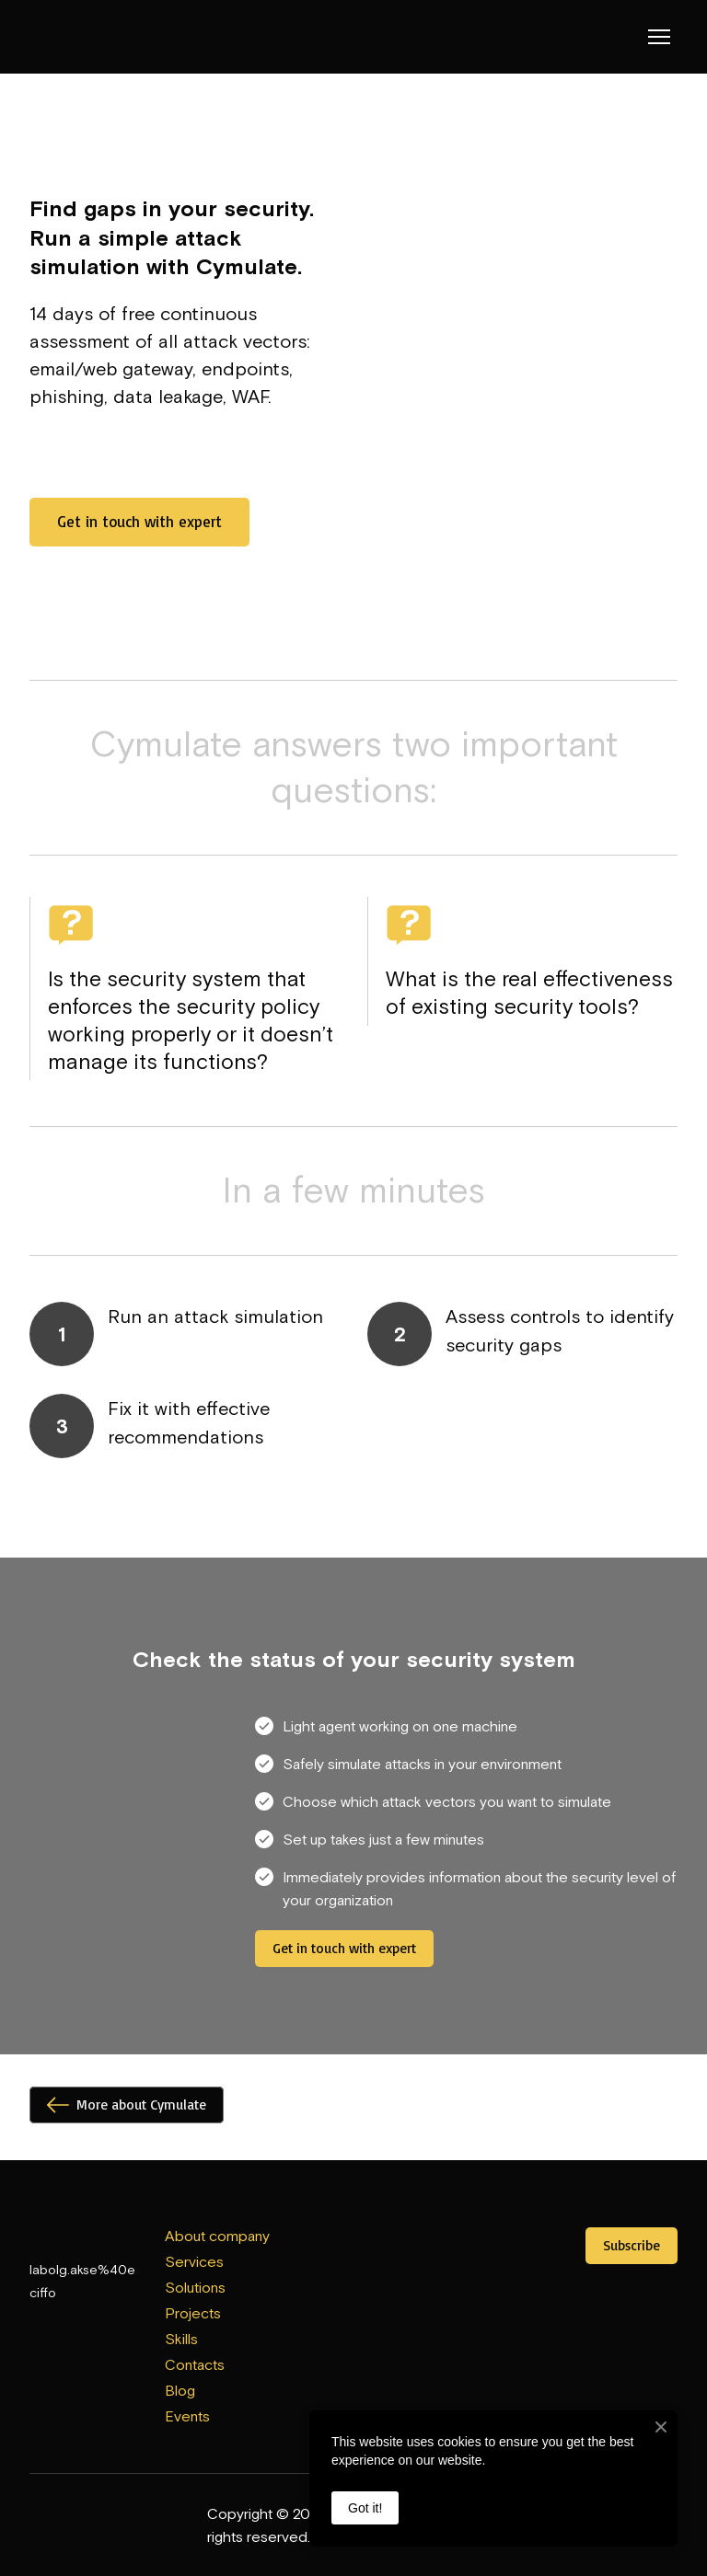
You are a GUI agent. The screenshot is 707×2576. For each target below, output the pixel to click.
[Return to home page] (66, 37)
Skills (181, 2338)
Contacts (195, 2364)
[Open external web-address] (354, 2247)
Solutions (195, 2287)
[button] (139, 522)
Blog (180, 2390)
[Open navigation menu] (659, 36)
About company (217, 2235)
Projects (193, 2313)
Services (194, 2261)
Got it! (365, 2508)
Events (187, 2416)
